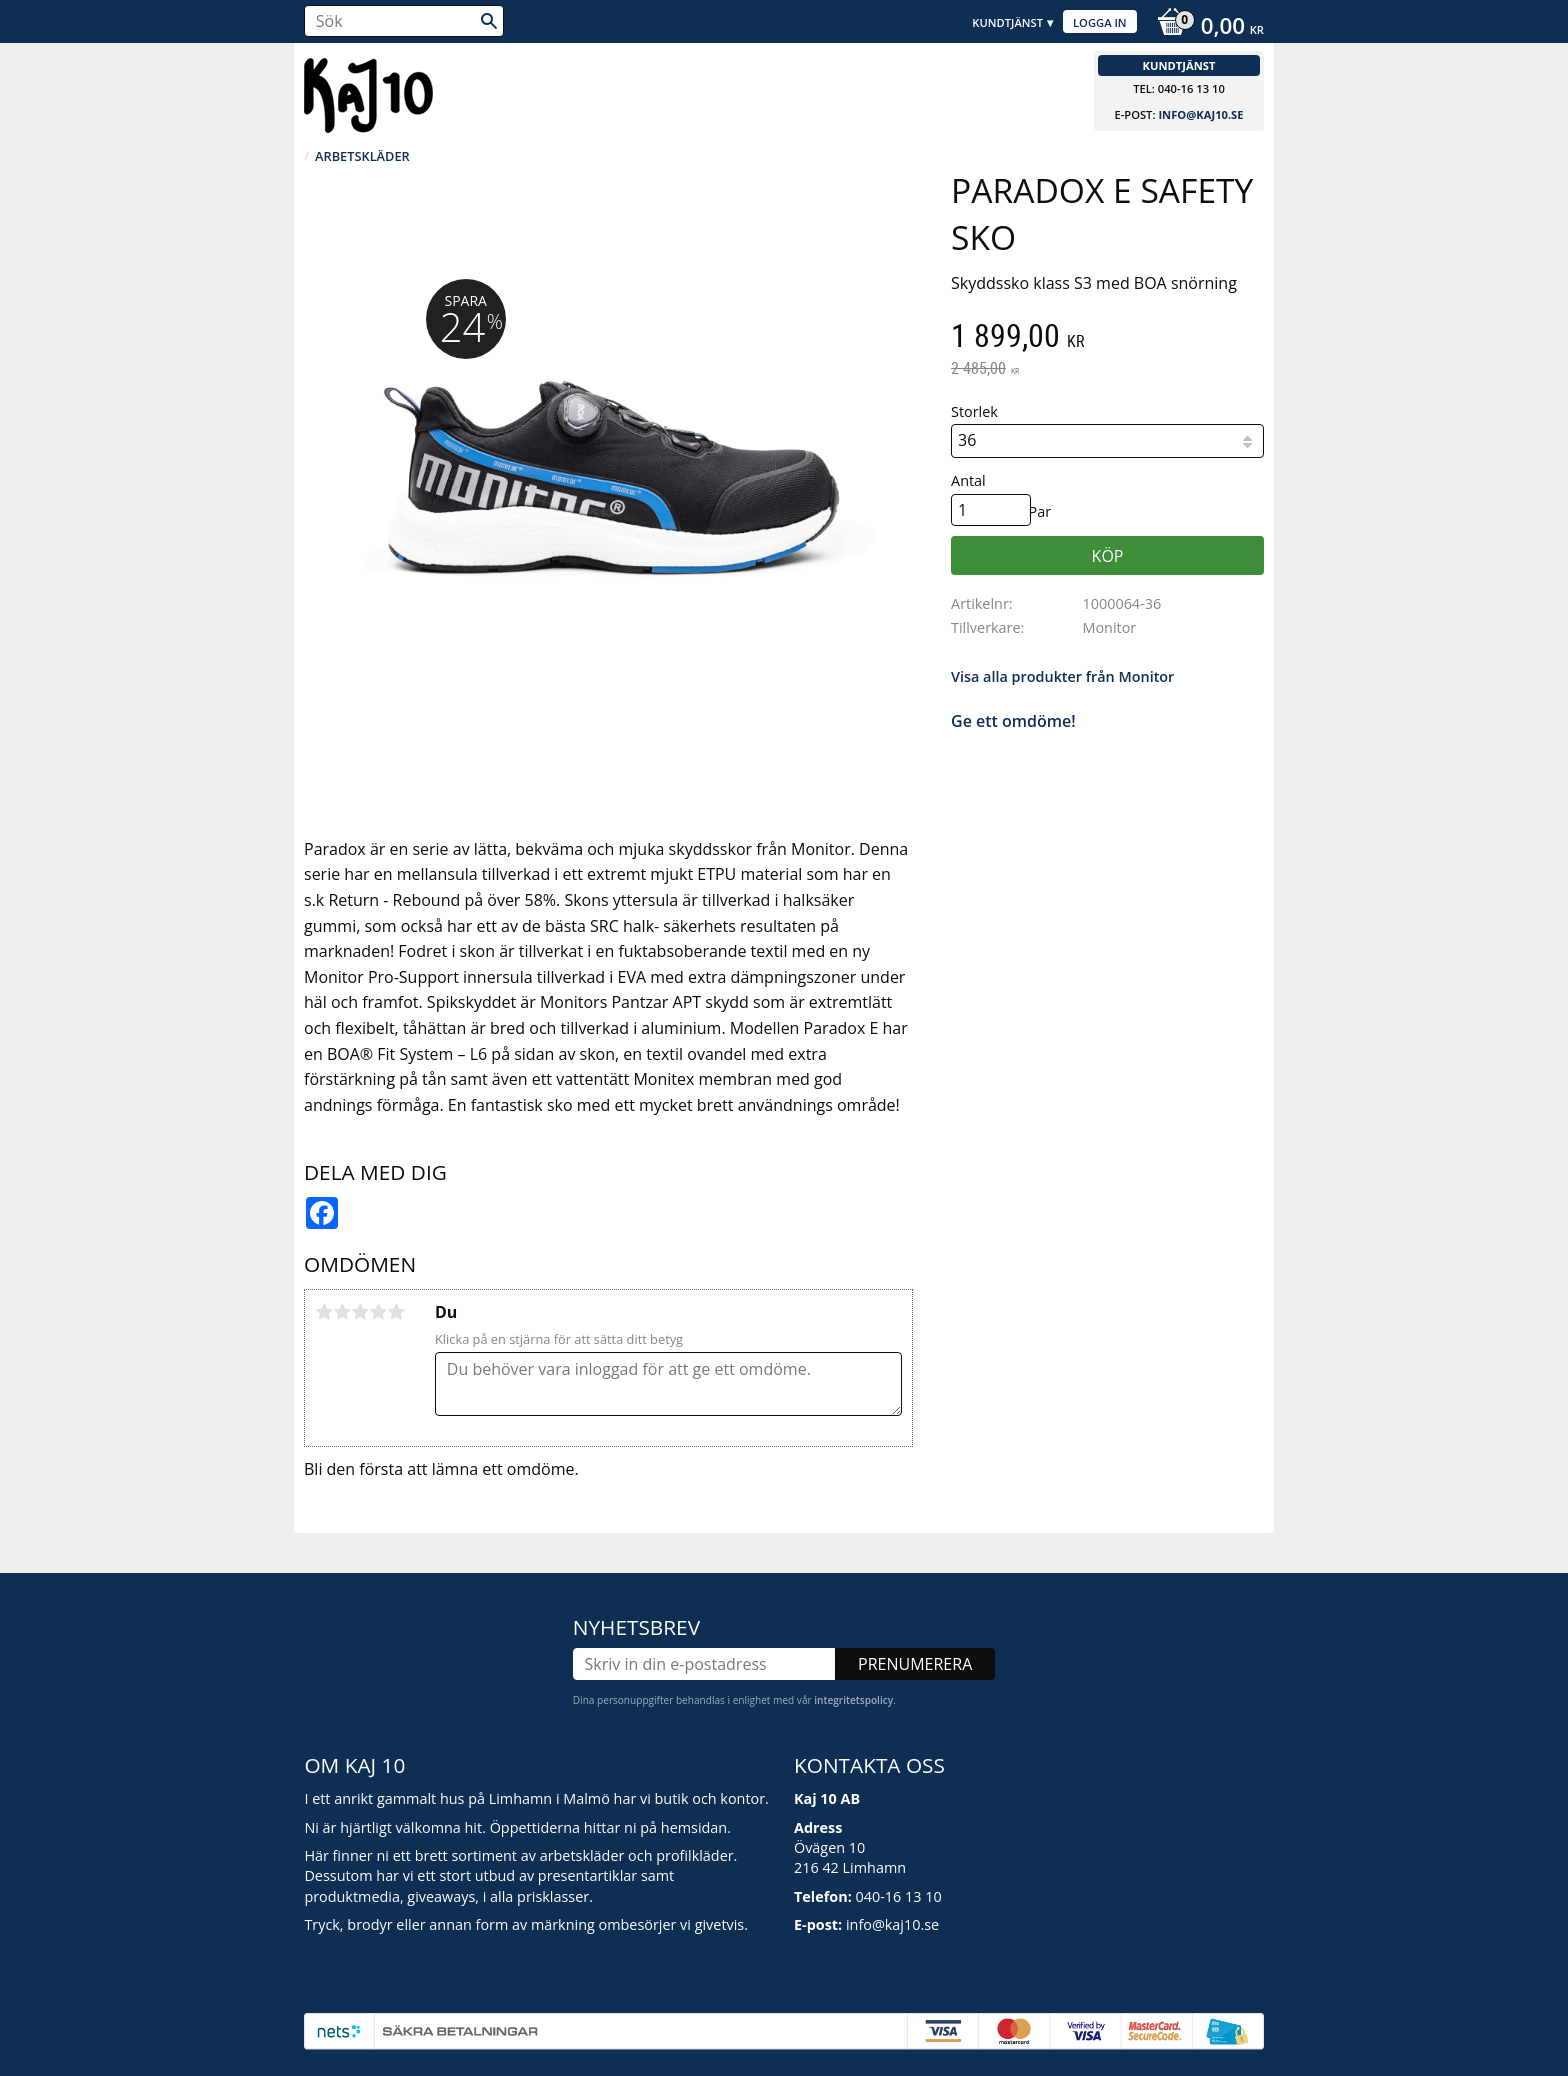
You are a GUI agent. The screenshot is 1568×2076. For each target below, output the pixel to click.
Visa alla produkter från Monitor (1062, 676)
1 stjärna (324, 1312)
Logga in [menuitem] (1100, 22)
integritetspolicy (853, 1700)
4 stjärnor (378, 1312)
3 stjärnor (360, 1312)
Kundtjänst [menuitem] (1007, 22)
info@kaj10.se (1200, 114)
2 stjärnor (342, 1312)
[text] (1107, 338)
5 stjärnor (396, 1312)
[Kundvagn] (1205, 28)
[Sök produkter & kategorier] (404, 21)
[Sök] (489, 21)
